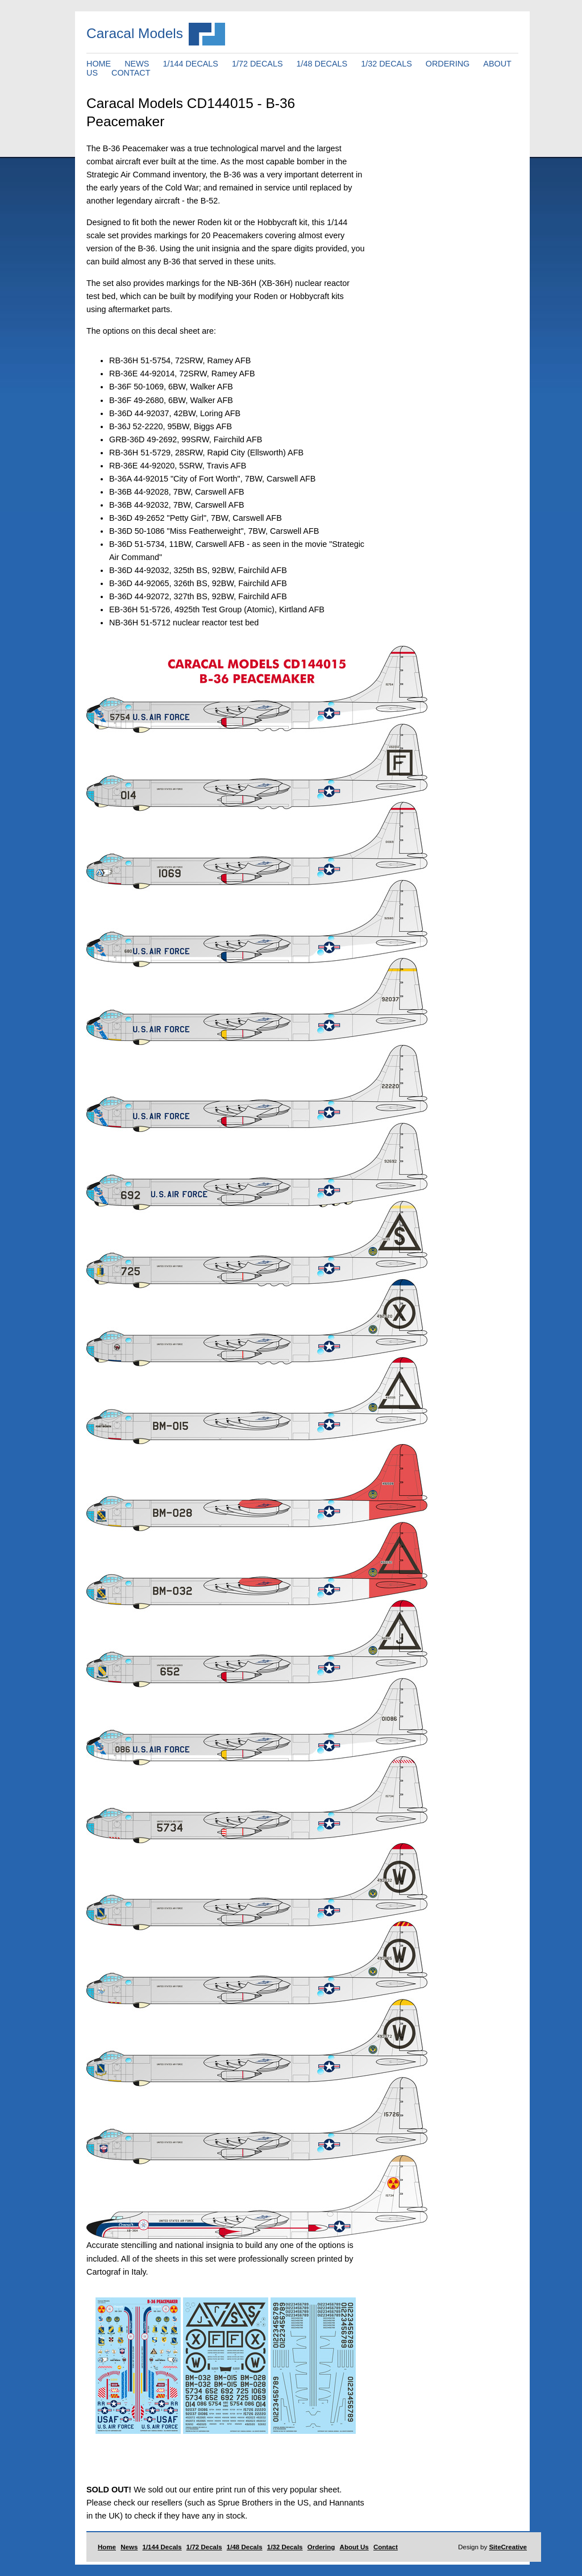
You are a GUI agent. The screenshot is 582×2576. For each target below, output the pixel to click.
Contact (385, 2547)
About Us (354, 2547)
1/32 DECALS (386, 63)
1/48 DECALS (322, 63)
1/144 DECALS (190, 63)
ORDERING (448, 63)
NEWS (136, 63)
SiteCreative (508, 2547)
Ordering (321, 2547)
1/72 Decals (204, 2547)
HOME (98, 63)
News (129, 2547)
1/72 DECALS (257, 63)
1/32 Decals (285, 2547)
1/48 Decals (245, 2547)
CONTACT (130, 72)
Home (107, 2547)
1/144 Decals (162, 2547)
